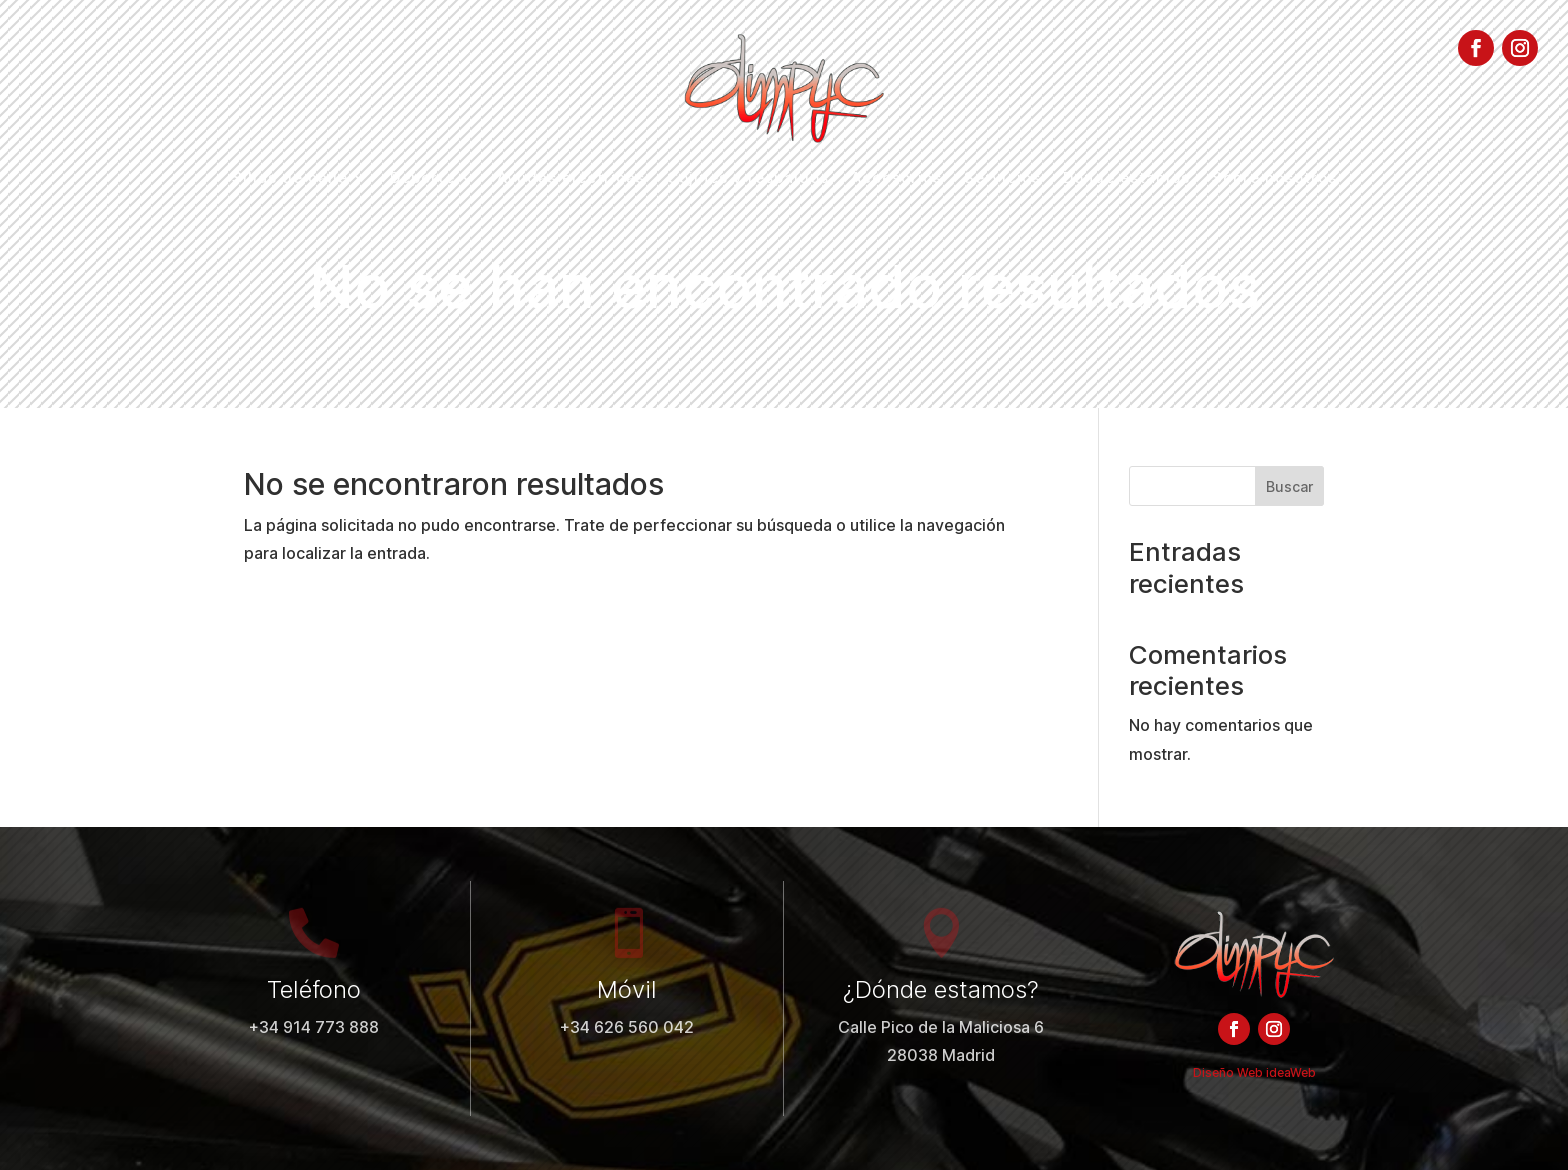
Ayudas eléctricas (571, 179)
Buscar (1289, 486)
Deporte (422, 179)
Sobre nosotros (1274, 179)
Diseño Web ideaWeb (1254, 1072)
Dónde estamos (1126, 179)
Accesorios (896, 179)
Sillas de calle (290, 179)
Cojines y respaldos (748, 179)
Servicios (1002, 179)
